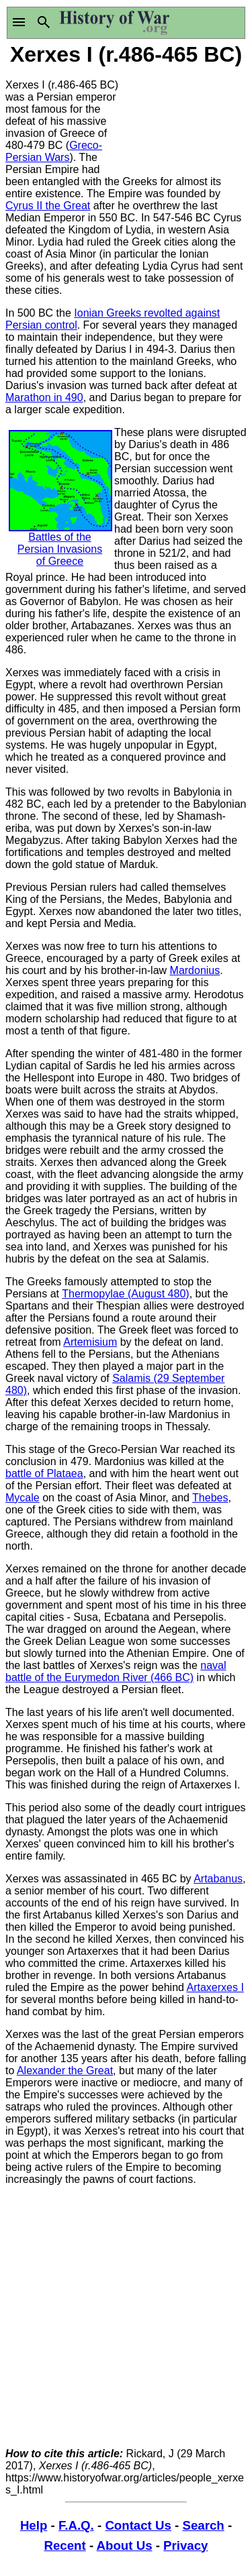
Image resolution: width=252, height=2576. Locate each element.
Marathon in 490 (44, 397)
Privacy (185, 2545)
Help (33, 2525)
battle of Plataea (44, 1473)
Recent (65, 2545)
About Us (125, 2545)
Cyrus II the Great (47, 205)
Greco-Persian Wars (53, 151)
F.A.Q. (76, 2525)
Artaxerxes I (215, 1987)
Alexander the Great (65, 2070)
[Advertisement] (186, 119)
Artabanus (218, 1878)
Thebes (210, 1497)
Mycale (22, 1497)
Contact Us (138, 2525)
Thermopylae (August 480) (125, 1293)
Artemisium (90, 1342)
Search (203, 2525)
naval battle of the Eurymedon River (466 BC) (115, 1671)
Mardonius (195, 970)
